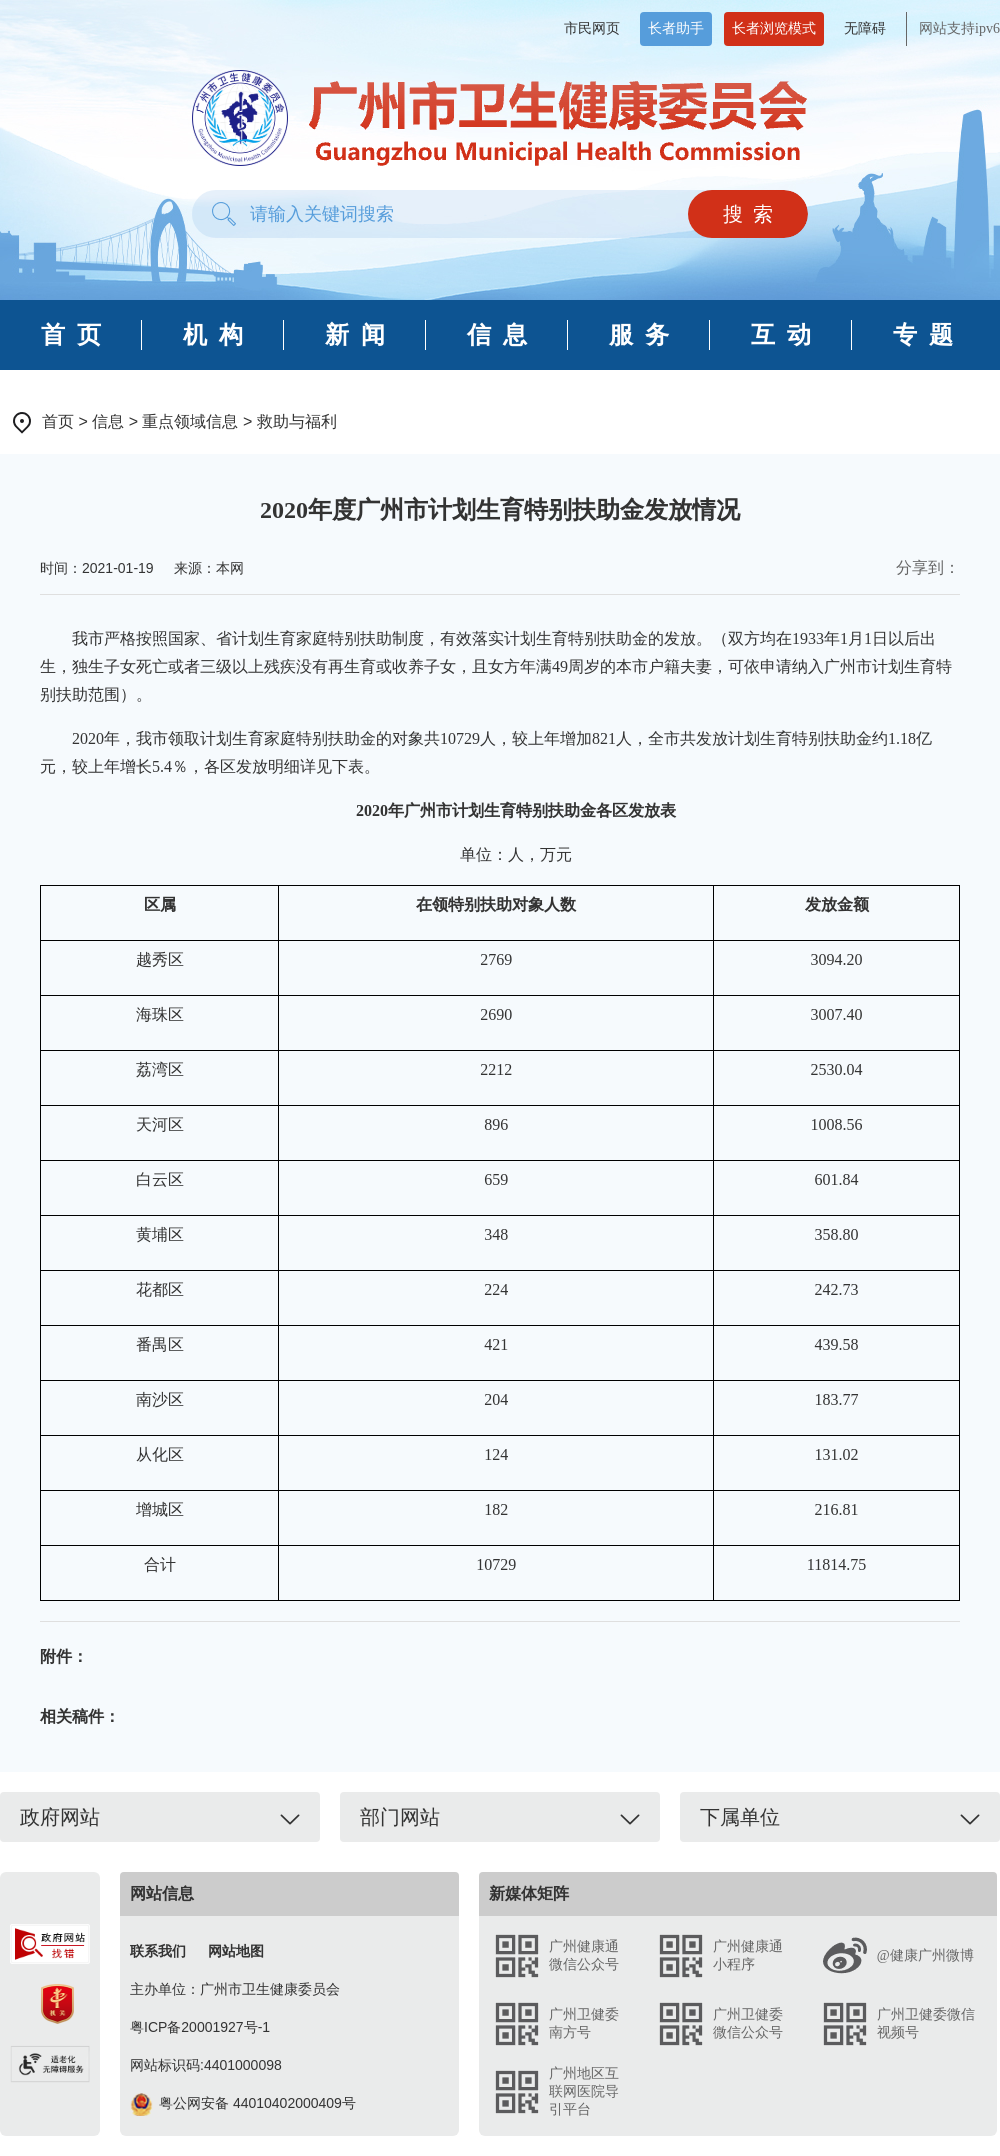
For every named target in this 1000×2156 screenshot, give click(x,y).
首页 (58, 421)
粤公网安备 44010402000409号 (243, 2103)
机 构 (213, 335)
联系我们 (158, 1951)
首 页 (71, 335)
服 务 (639, 335)
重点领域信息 (190, 421)
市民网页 (592, 28)
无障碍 (865, 28)
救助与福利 (297, 421)
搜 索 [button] (748, 214)
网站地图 (236, 1951)
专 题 (923, 335)
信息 (108, 421)
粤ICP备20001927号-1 (200, 2027)
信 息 (497, 335)
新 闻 (355, 335)
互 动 (781, 335)
